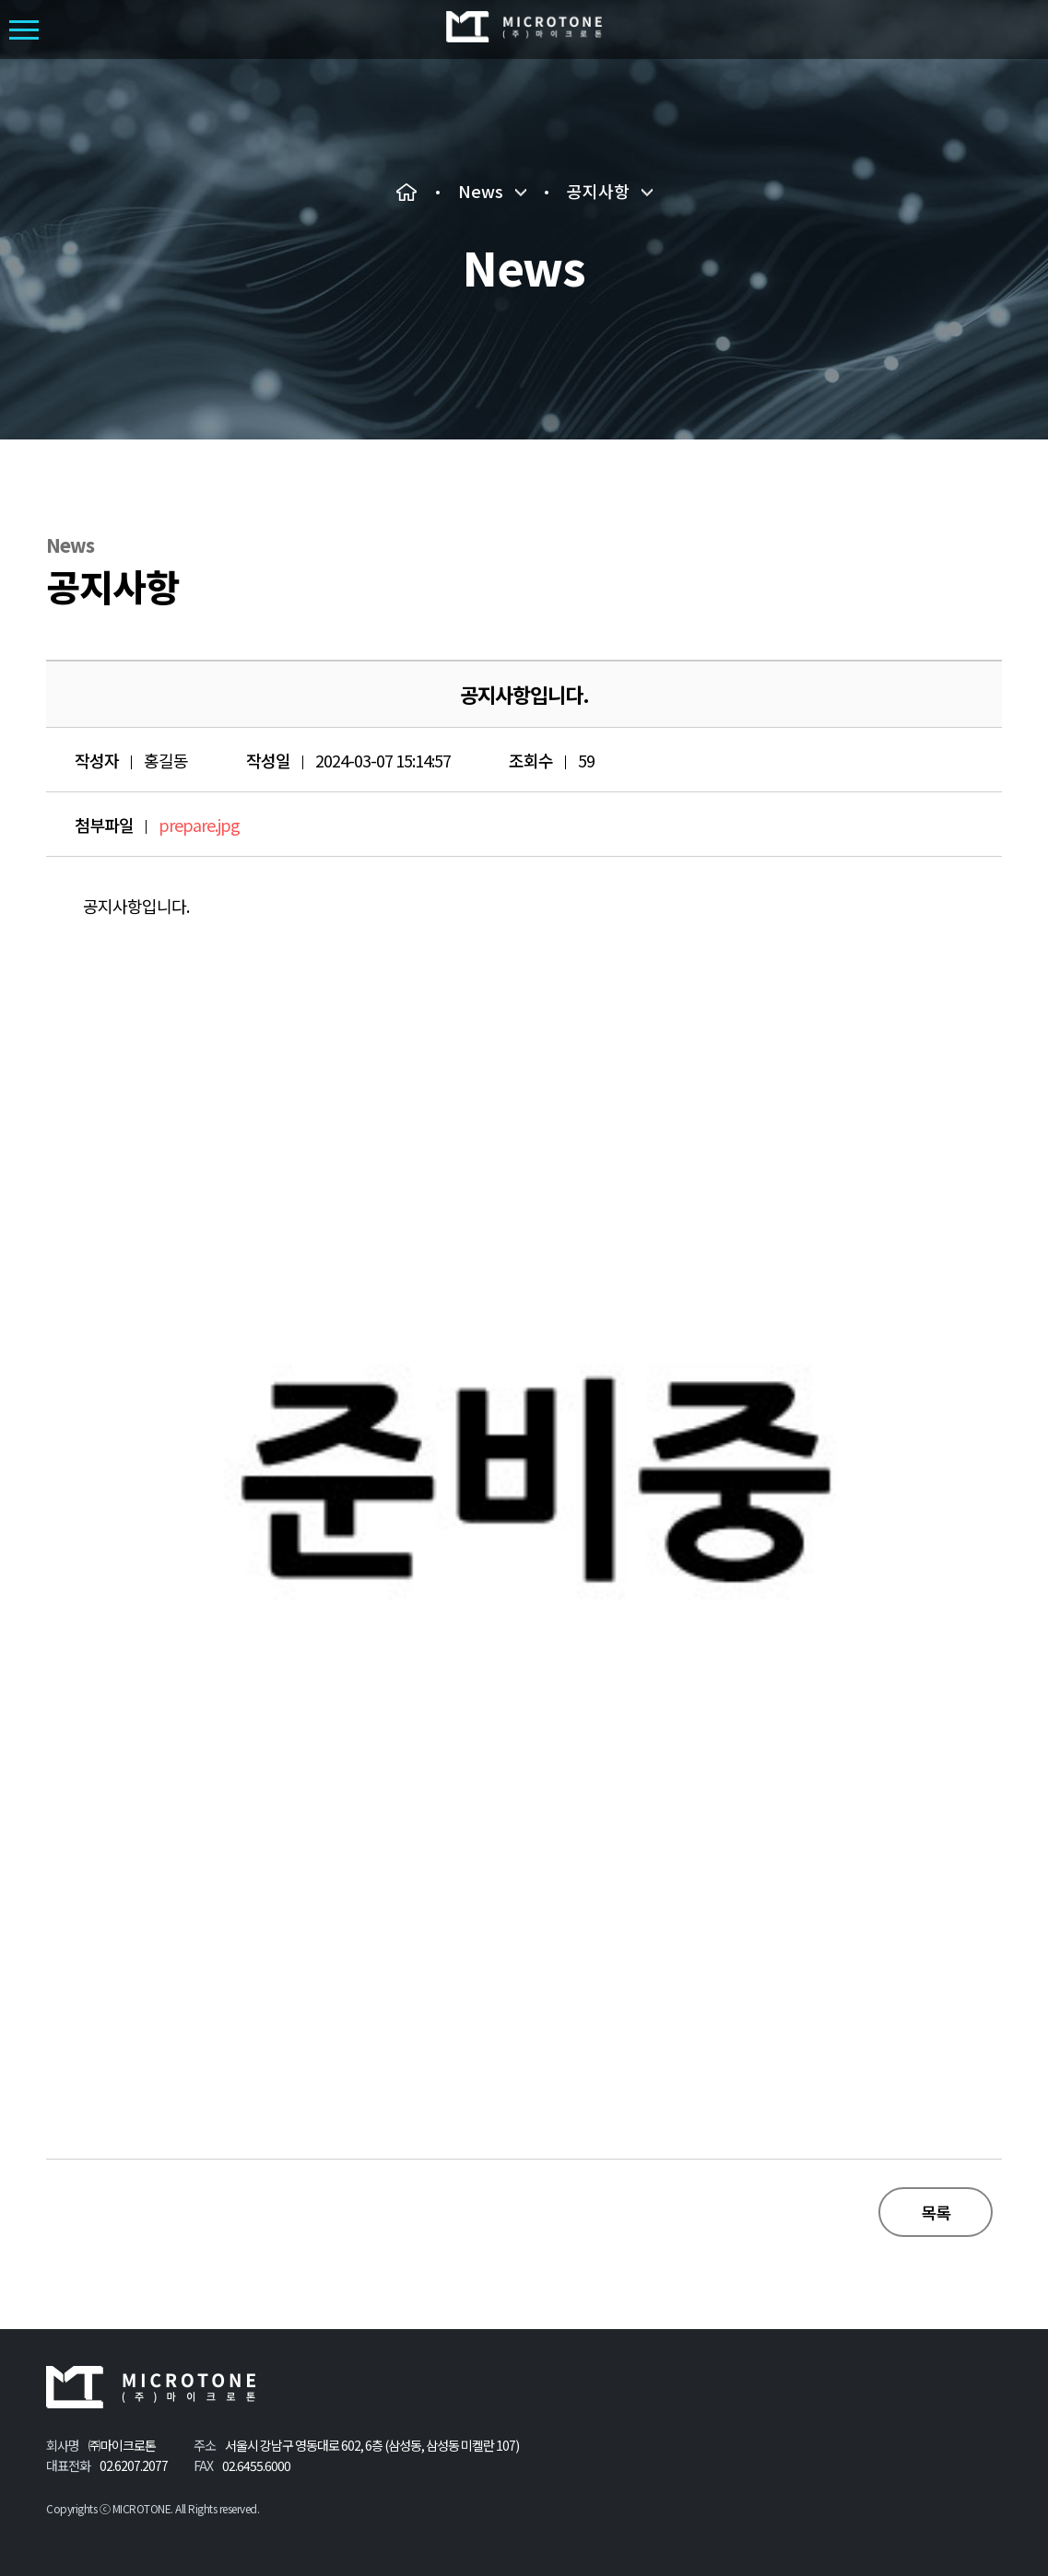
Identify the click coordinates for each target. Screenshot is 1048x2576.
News (480, 191)
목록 (935, 2212)
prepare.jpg (199, 825)
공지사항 (598, 191)
